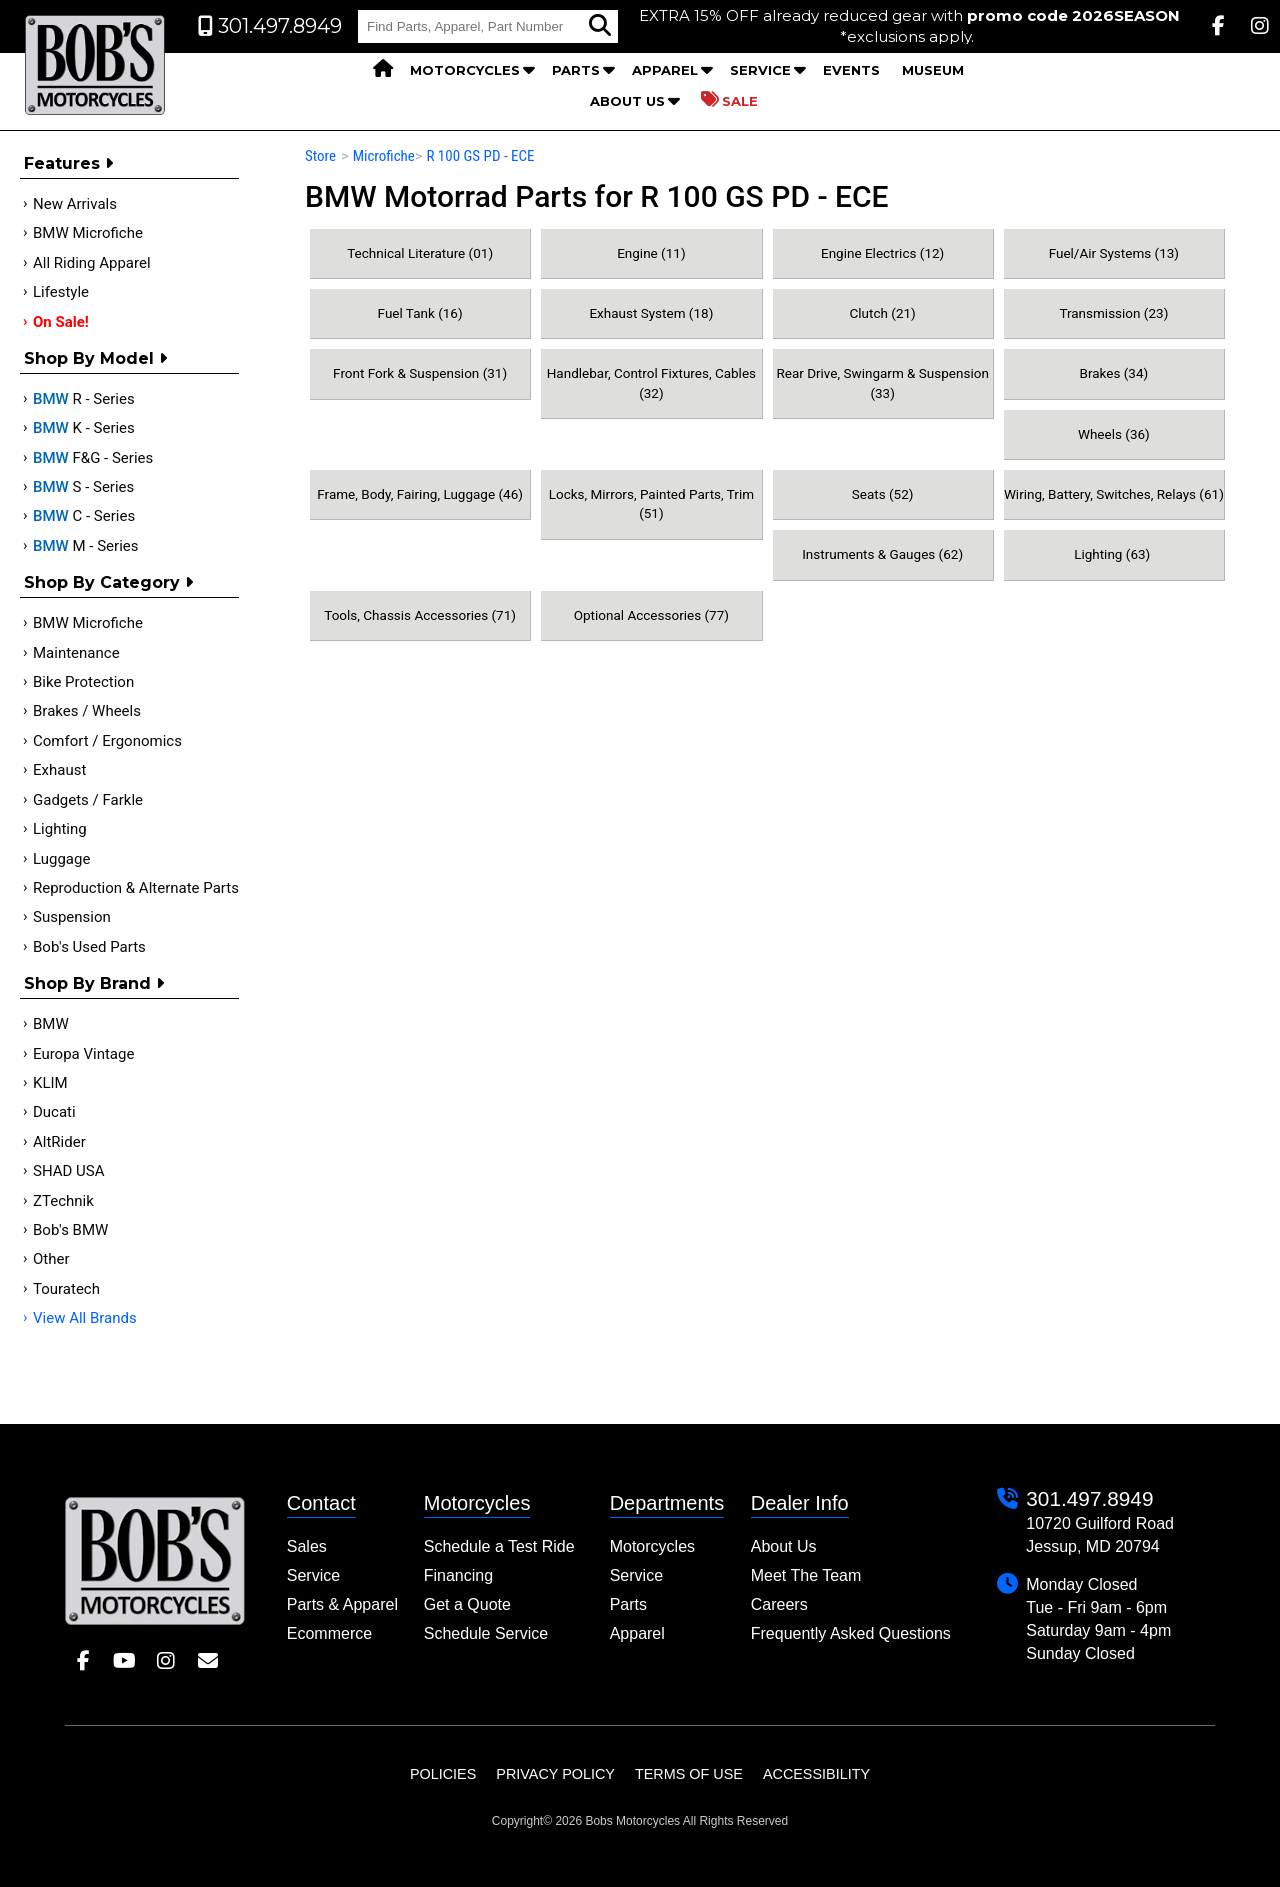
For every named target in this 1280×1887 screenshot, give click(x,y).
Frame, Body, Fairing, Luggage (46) (420, 494)
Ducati (54, 1112)
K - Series (84, 428)
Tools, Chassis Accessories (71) (420, 615)
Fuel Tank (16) (420, 313)
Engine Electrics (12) (882, 253)
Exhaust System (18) (651, 313)
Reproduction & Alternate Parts (136, 888)
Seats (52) (883, 494)
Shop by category (108, 582)
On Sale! (61, 322)
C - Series (84, 516)
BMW (51, 1024)
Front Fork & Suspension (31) (420, 373)
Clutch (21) (882, 313)
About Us (627, 101)
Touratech (66, 1289)
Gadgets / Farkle (88, 800)
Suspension (72, 917)
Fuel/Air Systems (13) (1114, 253)
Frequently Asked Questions (851, 1633)
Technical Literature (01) (420, 253)
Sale (729, 100)
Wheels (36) (1114, 434)
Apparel (665, 70)
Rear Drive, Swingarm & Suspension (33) (882, 382)
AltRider (59, 1142)
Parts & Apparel (342, 1604)
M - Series (86, 546)
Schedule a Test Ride (499, 1546)
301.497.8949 (1089, 1498)
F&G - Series (93, 458)
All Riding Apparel (92, 263)
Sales (307, 1546)
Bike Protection (83, 682)
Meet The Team (806, 1575)
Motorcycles (465, 70)
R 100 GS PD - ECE (480, 156)
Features (68, 163)
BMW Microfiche (88, 233)
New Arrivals (75, 204)
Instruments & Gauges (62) (882, 554)
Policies (443, 1774)
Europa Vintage (83, 1054)
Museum (933, 70)
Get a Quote (467, 1604)
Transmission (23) (1113, 313)
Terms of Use (689, 1774)
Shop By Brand (94, 983)
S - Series (83, 487)
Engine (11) (651, 253)
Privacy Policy (555, 1774)
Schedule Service (486, 1633)
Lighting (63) (1114, 554)
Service (760, 70)
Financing (458, 1575)
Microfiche (384, 156)
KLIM (50, 1083)
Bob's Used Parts (89, 947)
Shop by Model (95, 358)
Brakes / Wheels (87, 711)
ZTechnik (63, 1201)
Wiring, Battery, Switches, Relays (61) (1114, 494)
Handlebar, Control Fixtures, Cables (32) (651, 382)
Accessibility (816, 1774)
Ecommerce (329, 1633)
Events (851, 70)
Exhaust (59, 770)
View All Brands (85, 1318)
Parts (576, 70)
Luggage (61, 859)
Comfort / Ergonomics (107, 741)
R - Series (84, 399)
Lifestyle (61, 292)
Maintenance (76, 653)
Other (51, 1259)
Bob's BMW (70, 1230)
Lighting (60, 829)
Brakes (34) (1114, 373)
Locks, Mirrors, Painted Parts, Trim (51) (651, 503)
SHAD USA (69, 1171)
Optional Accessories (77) (651, 615)
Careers (779, 1604)
